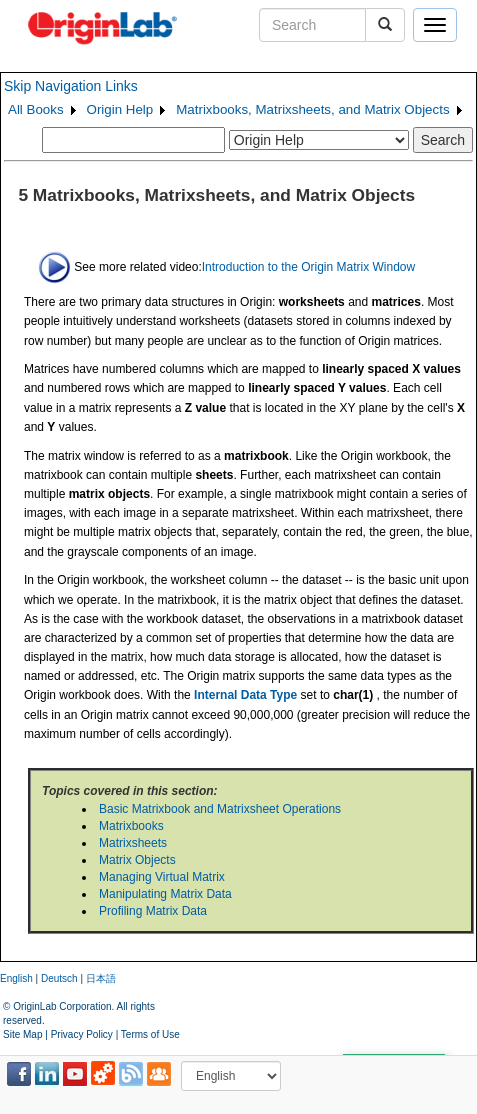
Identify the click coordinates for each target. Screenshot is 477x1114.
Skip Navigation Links (71, 86)
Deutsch (59, 978)
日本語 (101, 978)
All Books (36, 109)
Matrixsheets (133, 843)
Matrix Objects (137, 860)
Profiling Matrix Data (153, 911)
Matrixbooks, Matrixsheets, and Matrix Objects (312, 109)
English (16, 978)
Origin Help (120, 109)
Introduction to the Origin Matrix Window (308, 266)
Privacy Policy (82, 1034)
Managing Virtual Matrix (162, 877)
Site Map (22, 1034)
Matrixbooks (131, 826)
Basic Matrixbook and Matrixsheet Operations (220, 809)
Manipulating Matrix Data (165, 894)
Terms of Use (150, 1034)
